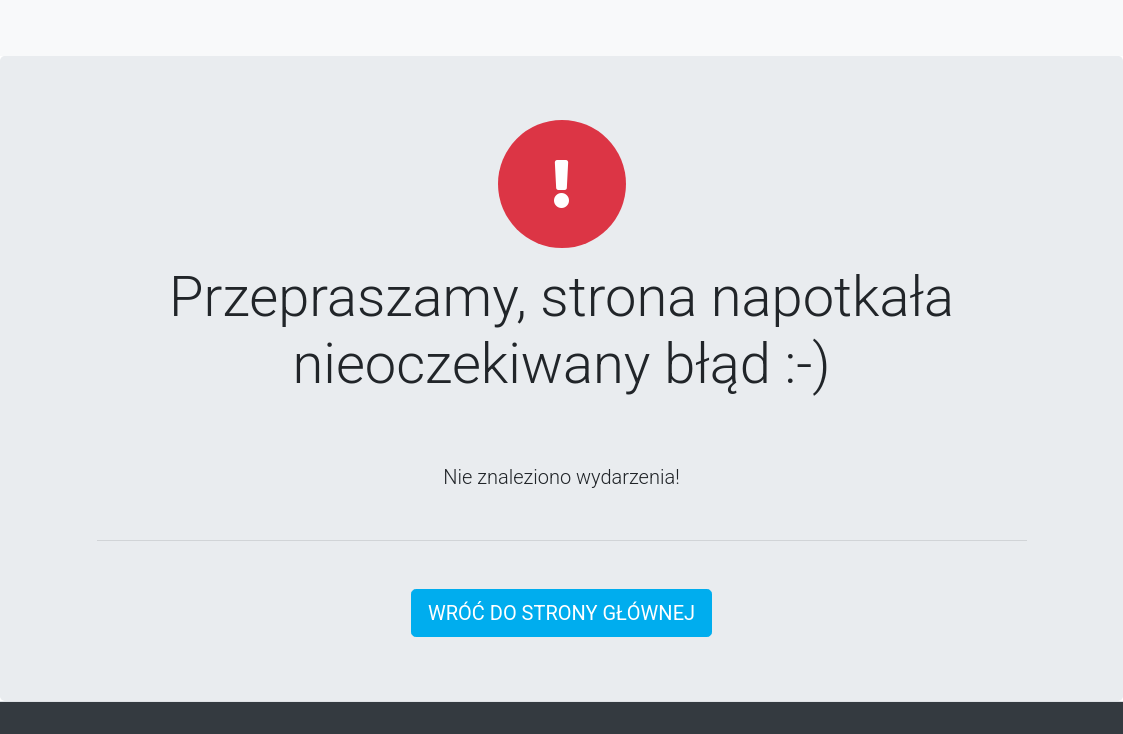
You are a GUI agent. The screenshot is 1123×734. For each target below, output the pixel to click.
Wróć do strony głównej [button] (561, 613)
